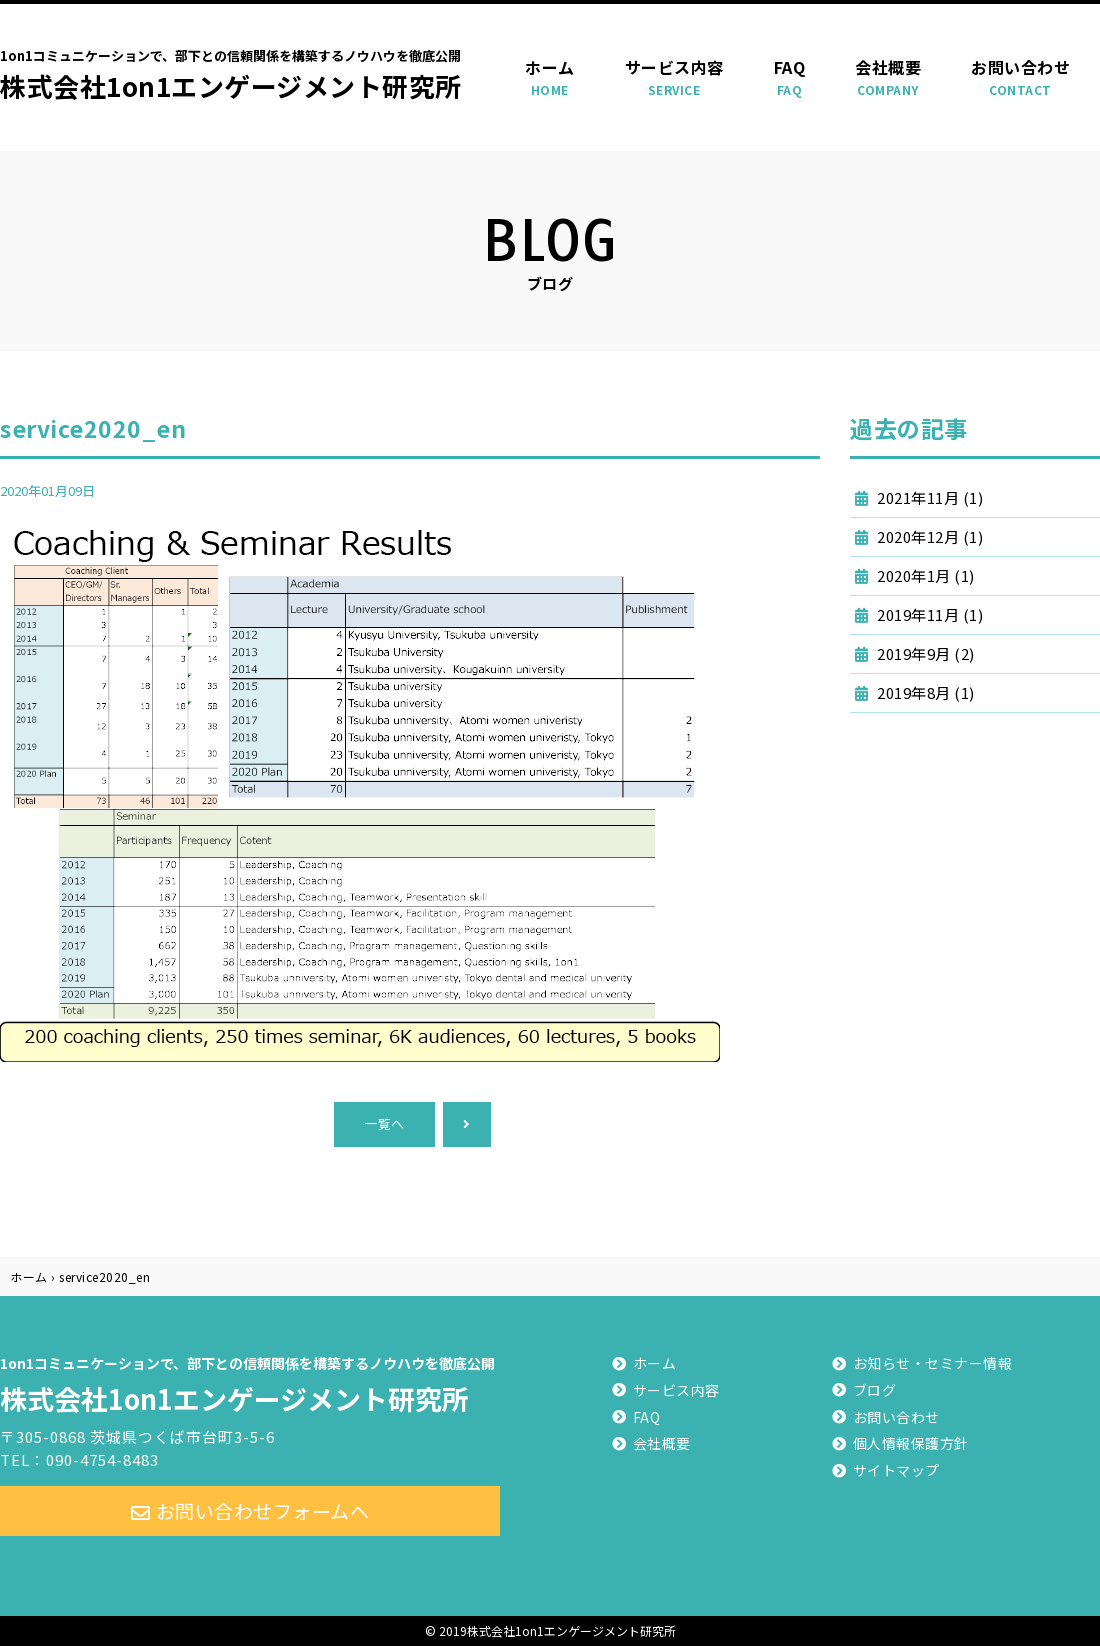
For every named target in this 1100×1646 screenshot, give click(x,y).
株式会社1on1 (250, 1382)
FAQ (790, 77)
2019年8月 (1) (924, 692)
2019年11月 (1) (929, 614)
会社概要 (888, 77)
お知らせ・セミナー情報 (933, 1363)
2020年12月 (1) (929, 536)
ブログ (875, 1390)
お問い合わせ (1020, 77)
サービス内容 (674, 77)
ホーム (550, 77)
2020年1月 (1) (924, 575)
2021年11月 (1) (929, 497)
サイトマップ (896, 1470)
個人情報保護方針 (911, 1443)
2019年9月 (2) (924, 653)
